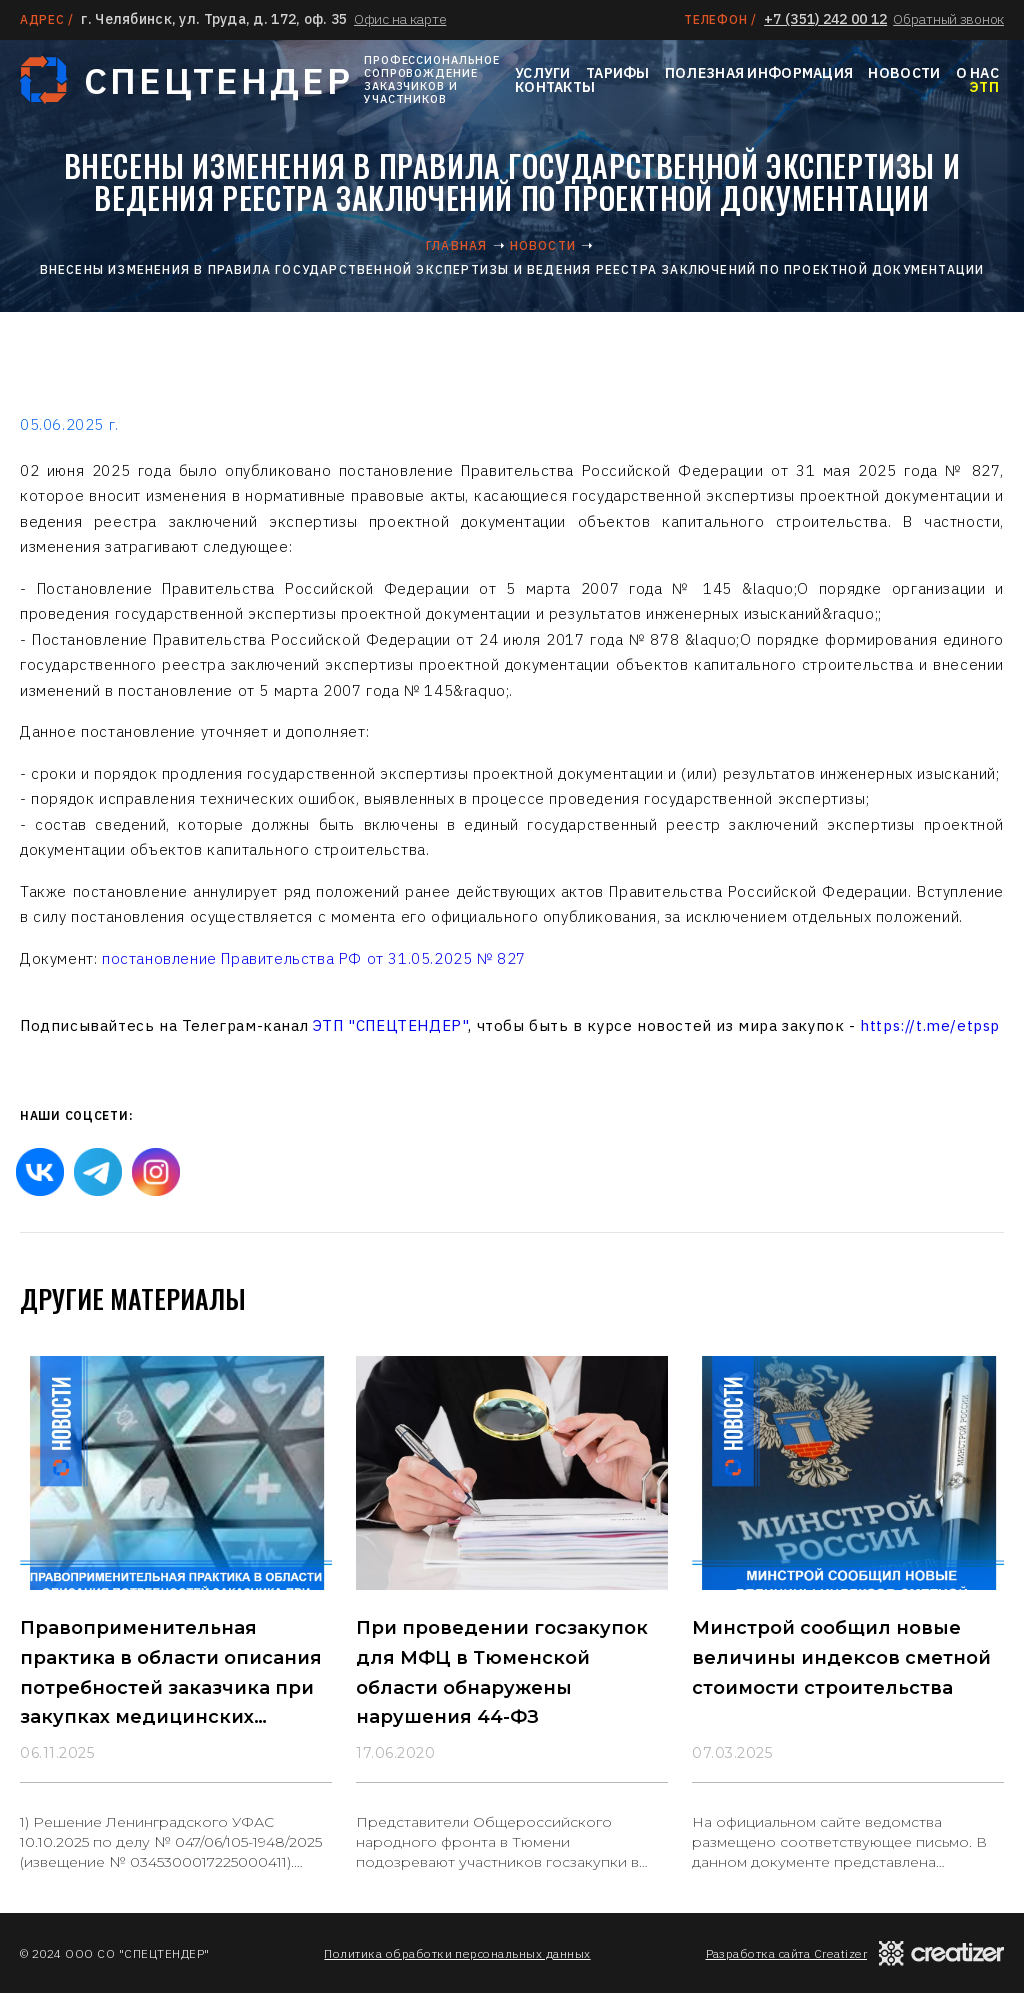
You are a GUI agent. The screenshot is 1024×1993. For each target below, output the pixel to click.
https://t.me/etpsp (930, 1025)
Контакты (555, 87)
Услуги (543, 73)
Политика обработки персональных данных (457, 1953)
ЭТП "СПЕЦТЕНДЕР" (391, 1025)
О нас (977, 73)
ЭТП (984, 87)
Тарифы (618, 73)
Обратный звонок (948, 19)
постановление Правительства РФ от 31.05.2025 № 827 (314, 958)
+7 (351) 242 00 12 (825, 19)
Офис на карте (400, 19)
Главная (456, 245)
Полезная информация (759, 73)
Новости (904, 73)
